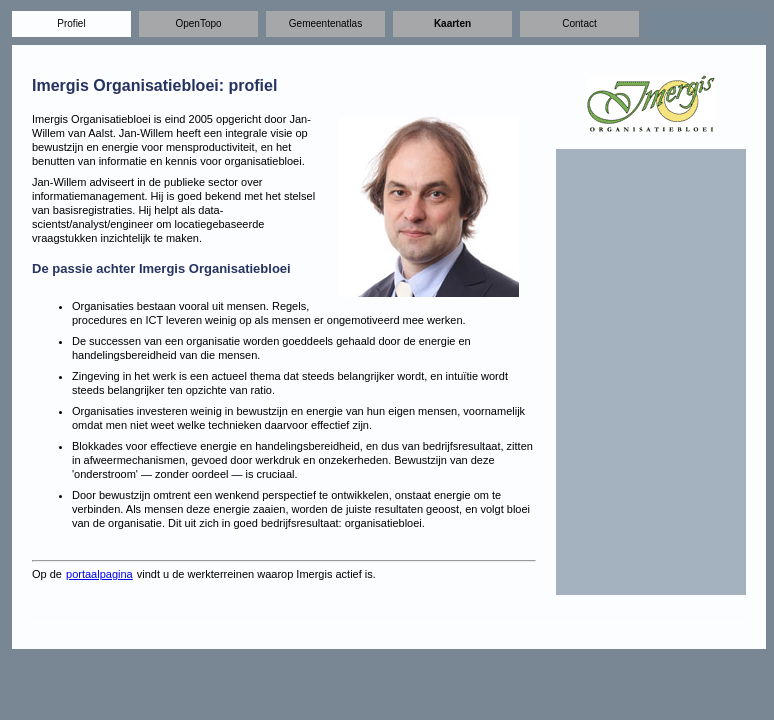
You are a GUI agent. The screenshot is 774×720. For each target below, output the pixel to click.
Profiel (71, 23)
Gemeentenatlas (325, 23)
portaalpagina (99, 574)
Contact (579, 23)
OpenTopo (198, 23)
